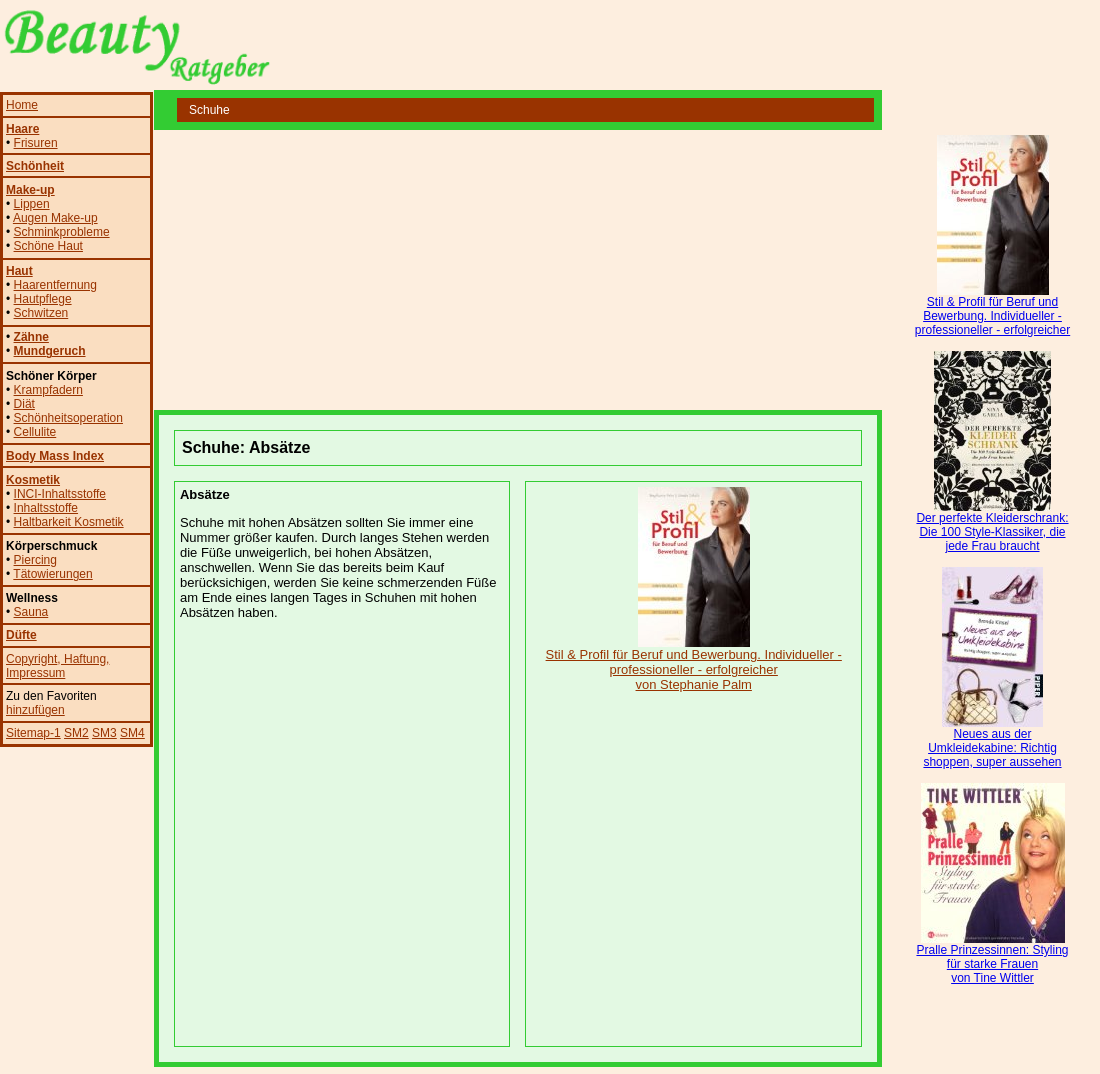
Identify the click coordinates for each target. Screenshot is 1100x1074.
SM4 (132, 733)
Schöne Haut (48, 246)
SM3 (104, 733)
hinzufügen (35, 710)
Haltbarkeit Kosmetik (69, 522)
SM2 (76, 733)
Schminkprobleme (62, 232)
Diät (24, 404)
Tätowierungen (52, 574)
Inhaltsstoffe (46, 508)
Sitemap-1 (33, 733)
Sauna (31, 612)
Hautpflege (43, 299)
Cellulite (35, 432)
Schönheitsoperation (68, 418)
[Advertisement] (388, 270)
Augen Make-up (55, 218)
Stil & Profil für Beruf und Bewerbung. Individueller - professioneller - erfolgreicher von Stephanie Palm (694, 663)
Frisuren (36, 143)
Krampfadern (48, 390)
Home (22, 105)
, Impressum (57, 666)
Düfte (21, 635)
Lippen (32, 204)
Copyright (31, 659)
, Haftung (81, 659)
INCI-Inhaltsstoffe (60, 494)
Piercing (35, 560)
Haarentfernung (55, 285)
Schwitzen (41, 313)
